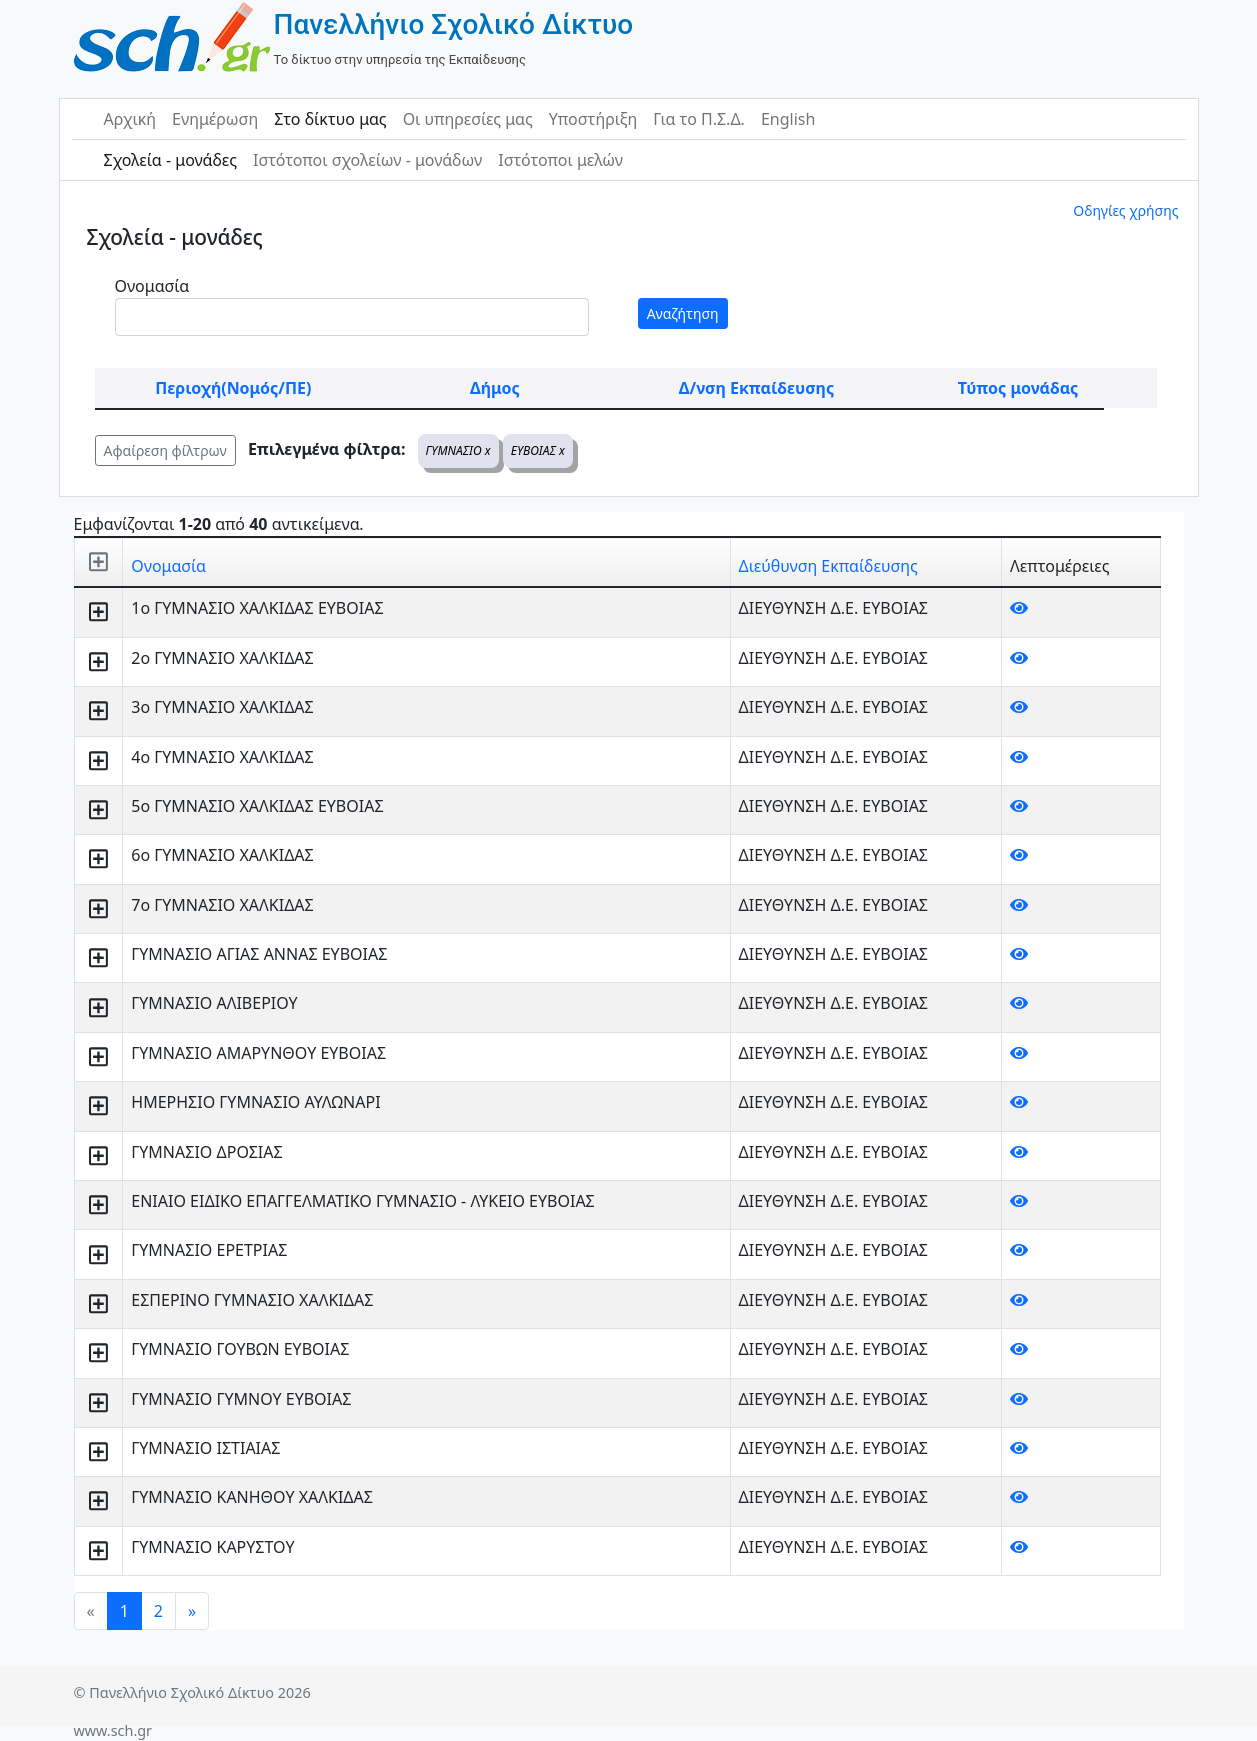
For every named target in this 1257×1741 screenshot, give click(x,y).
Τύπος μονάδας (1018, 388)
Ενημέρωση (215, 119)
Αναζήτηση (683, 313)
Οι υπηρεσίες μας (468, 119)
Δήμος (495, 388)
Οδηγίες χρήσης (1125, 210)
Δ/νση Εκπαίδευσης (756, 388)
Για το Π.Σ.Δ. (699, 119)
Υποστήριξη (593, 119)
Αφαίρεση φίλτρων (165, 450)
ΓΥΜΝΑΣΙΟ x (458, 450)
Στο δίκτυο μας (330, 119)
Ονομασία (152, 286)
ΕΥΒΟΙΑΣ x (538, 450)
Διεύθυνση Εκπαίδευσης (828, 566)
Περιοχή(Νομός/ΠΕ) (233, 388)
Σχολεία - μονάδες (170, 160)
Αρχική (130, 119)
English (788, 119)
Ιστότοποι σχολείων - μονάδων (367, 160)
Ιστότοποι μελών (560, 160)
